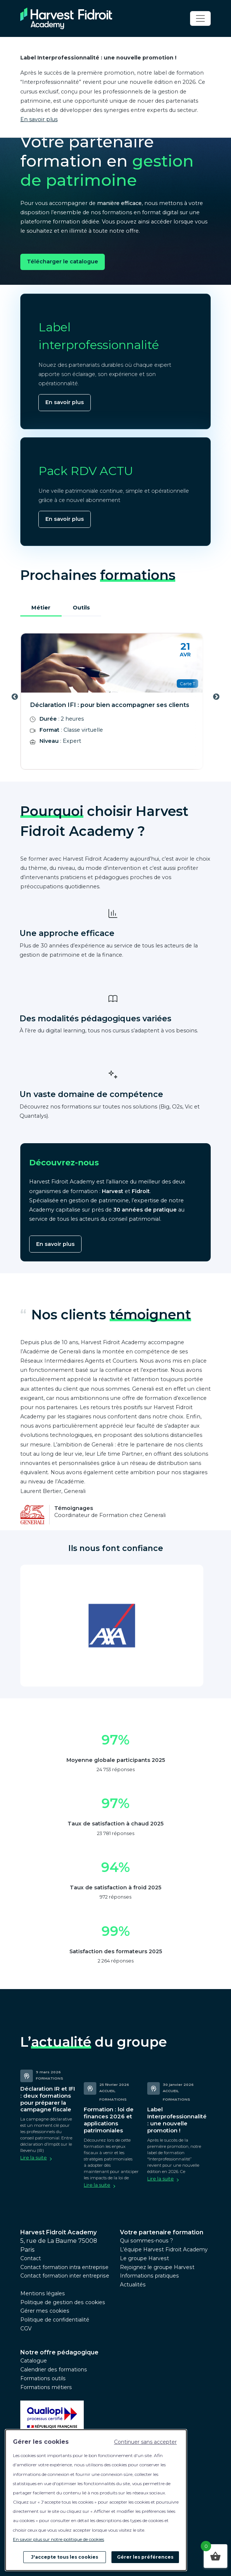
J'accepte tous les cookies (64, 2557)
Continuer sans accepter (145, 2442)
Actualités (133, 2285)
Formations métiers (46, 2387)
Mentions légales (42, 2293)
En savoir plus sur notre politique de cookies (58, 2539)
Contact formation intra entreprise (64, 2267)
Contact (30, 2258)
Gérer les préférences (145, 2557)
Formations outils (43, 2378)
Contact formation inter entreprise (64, 2276)
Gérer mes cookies (44, 2311)
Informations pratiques (149, 2276)
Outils (81, 607)
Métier (41, 607)
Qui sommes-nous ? (146, 2241)
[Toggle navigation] (200, 18)
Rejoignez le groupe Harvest (157, 2267)
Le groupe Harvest (144, 2258)
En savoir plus (39, 119)
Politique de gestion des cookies (62, 2302)
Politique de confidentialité (54, 2320)
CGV (26, 2328)
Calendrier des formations (53, 2369)
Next (216, 697)
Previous (14, 697)
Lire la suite (33, 2157)
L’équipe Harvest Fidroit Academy (164, 2249)
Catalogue (33, 2361)
